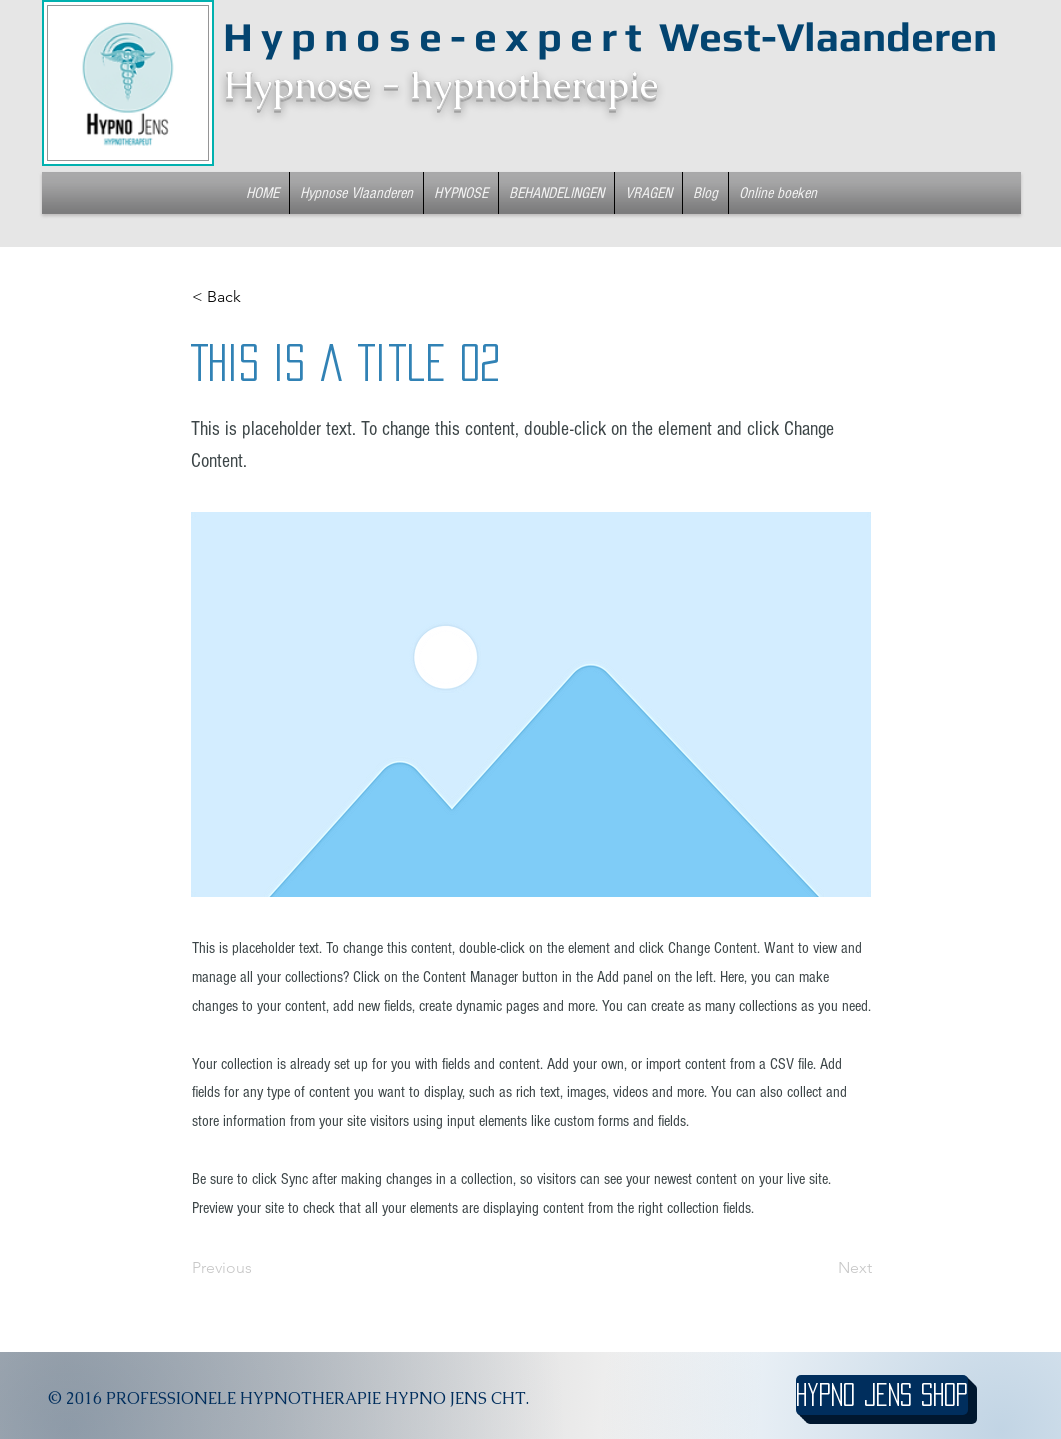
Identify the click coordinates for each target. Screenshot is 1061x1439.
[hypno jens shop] (882, 1395)
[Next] (822, 1268)
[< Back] (258, 297)
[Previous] (258, 1268)
